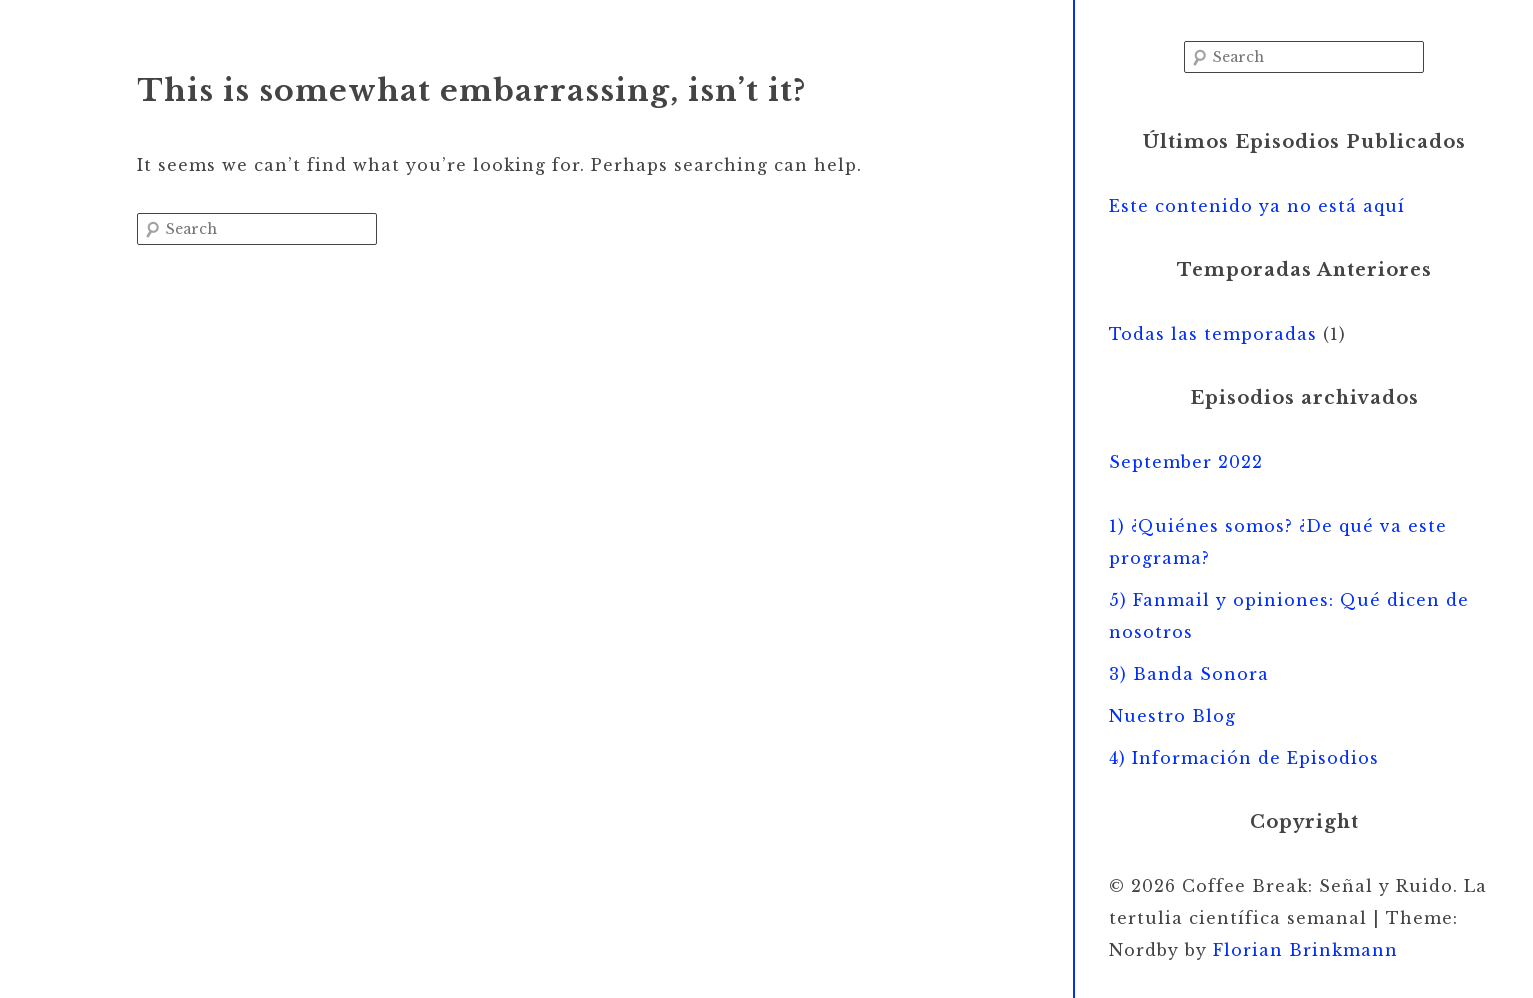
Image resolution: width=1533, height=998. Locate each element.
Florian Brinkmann (1305, 950)
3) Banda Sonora (1189, 674)
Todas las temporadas (1213, 334)
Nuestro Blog (1172, 716)
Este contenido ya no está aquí (1257, 206)
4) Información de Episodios (1244, 758)
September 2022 (1186, 462)
